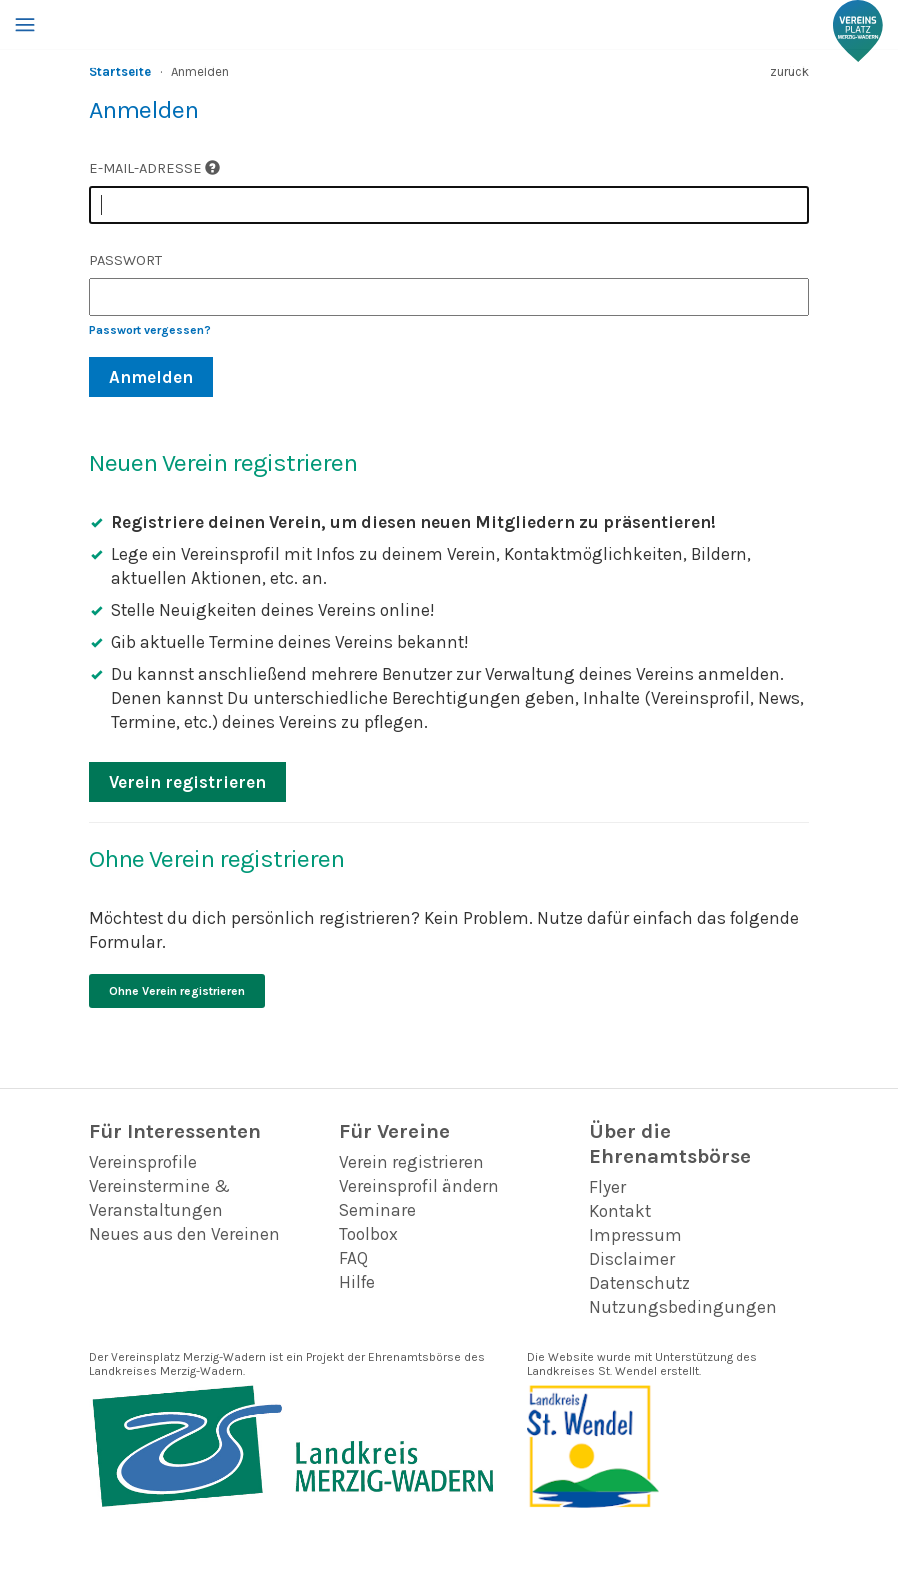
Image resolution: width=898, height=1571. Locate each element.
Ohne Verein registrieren (177, 991)
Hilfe (357, 1282)
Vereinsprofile (143, 1162)
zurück (789, 71)
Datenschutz (639, 1283)
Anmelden (151, 377)
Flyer (607, 1187)
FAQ (353, 1258)
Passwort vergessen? (150, 330)
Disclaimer (632, 1259)
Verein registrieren (187, 782)
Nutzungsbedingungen (683, 1307)
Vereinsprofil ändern (419, 1186)
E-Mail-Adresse (154, 168)
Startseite (120, 71)
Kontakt (620, 1211)
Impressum (635, 1235)
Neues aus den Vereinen (184, 1234)
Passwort (125, 260)
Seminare (377, 1210)
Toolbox (368, 1234)
